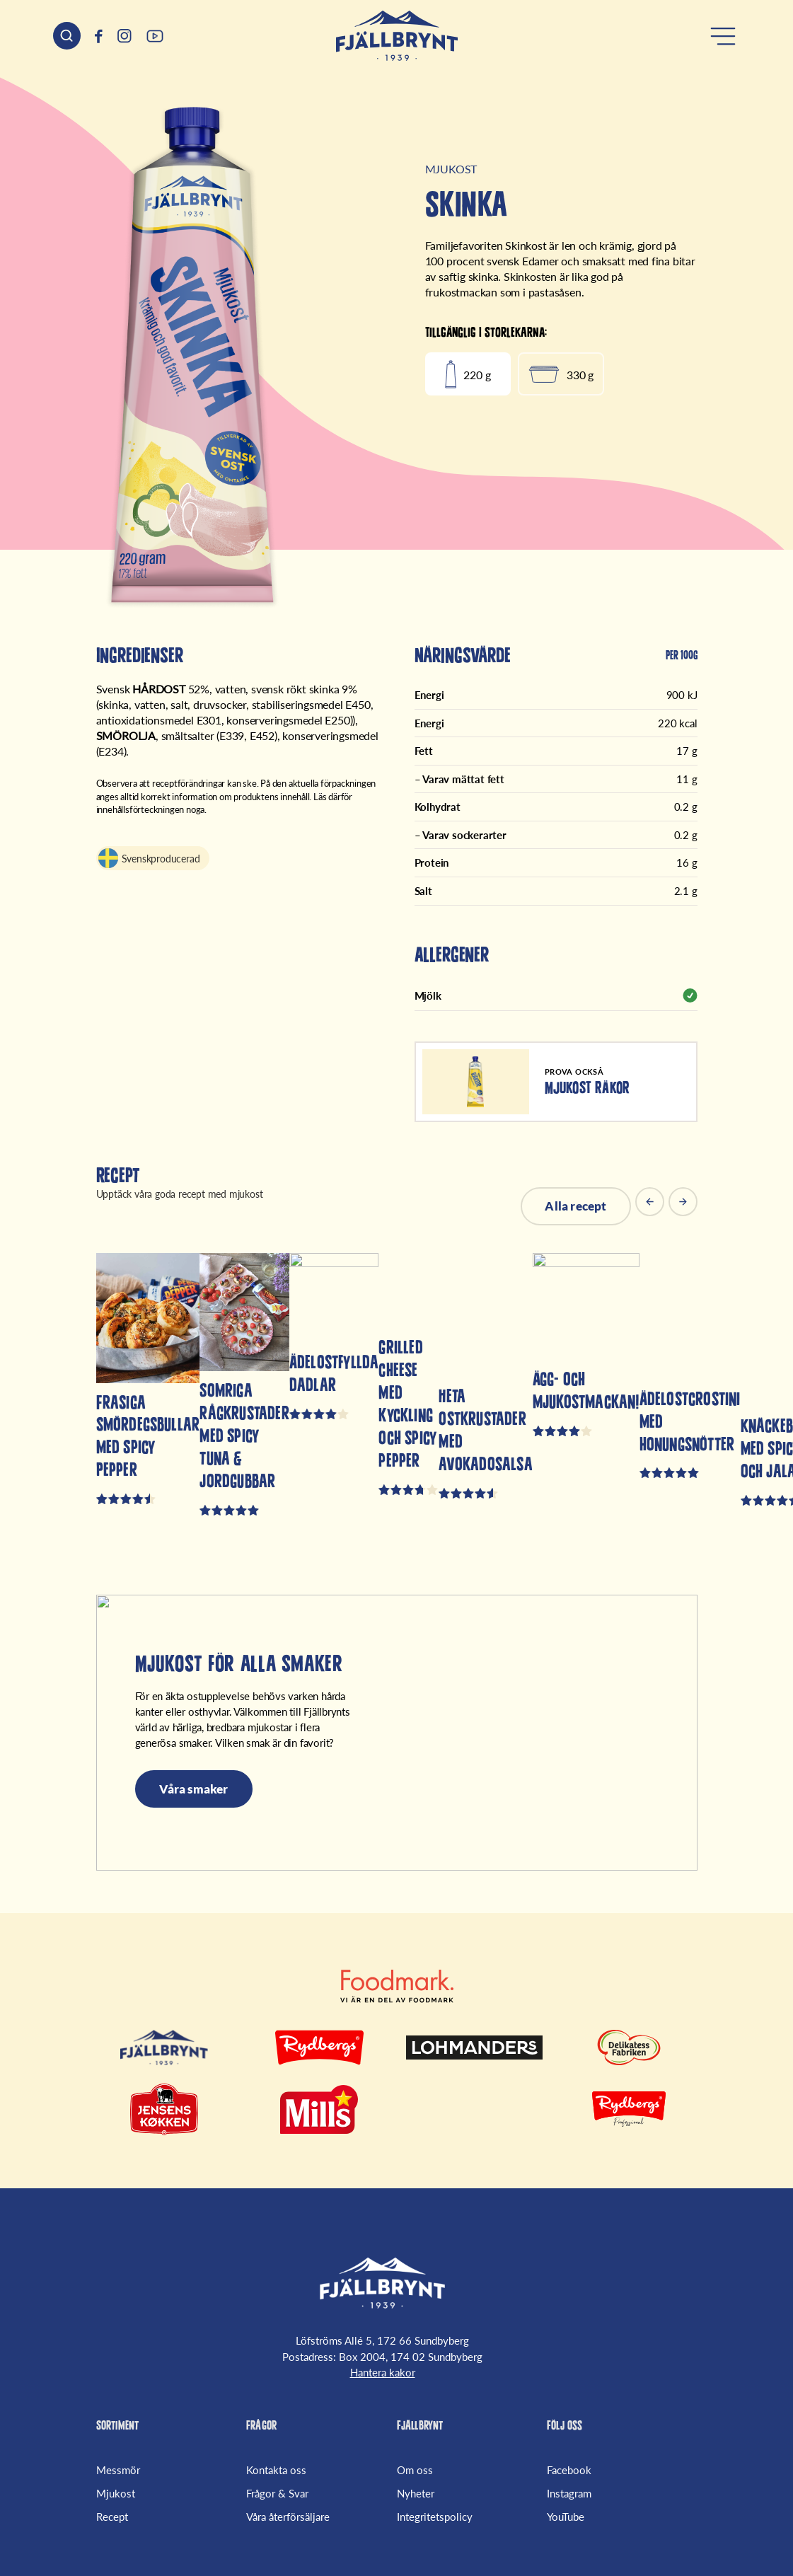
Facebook (569, 2470)
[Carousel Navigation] (666, 1206)
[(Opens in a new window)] (99, 36)
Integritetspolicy (435, 2516)
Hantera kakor (382, 2372)
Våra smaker (193, 1788)
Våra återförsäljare (288, 2516)
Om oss (415, 2470)
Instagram (569, 2493)
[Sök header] (67, 36)
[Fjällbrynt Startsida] (382, 2283)
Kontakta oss (276, 2470)
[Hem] (397, 36)
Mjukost (115, 2493)
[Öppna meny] (723, 36)
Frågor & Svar (277, 2493)
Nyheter (415, 2493)
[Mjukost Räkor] (556, 1081)
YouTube (565, 2516)
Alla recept (575, 1206)
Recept (112, 2516)
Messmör (118, 2470)
